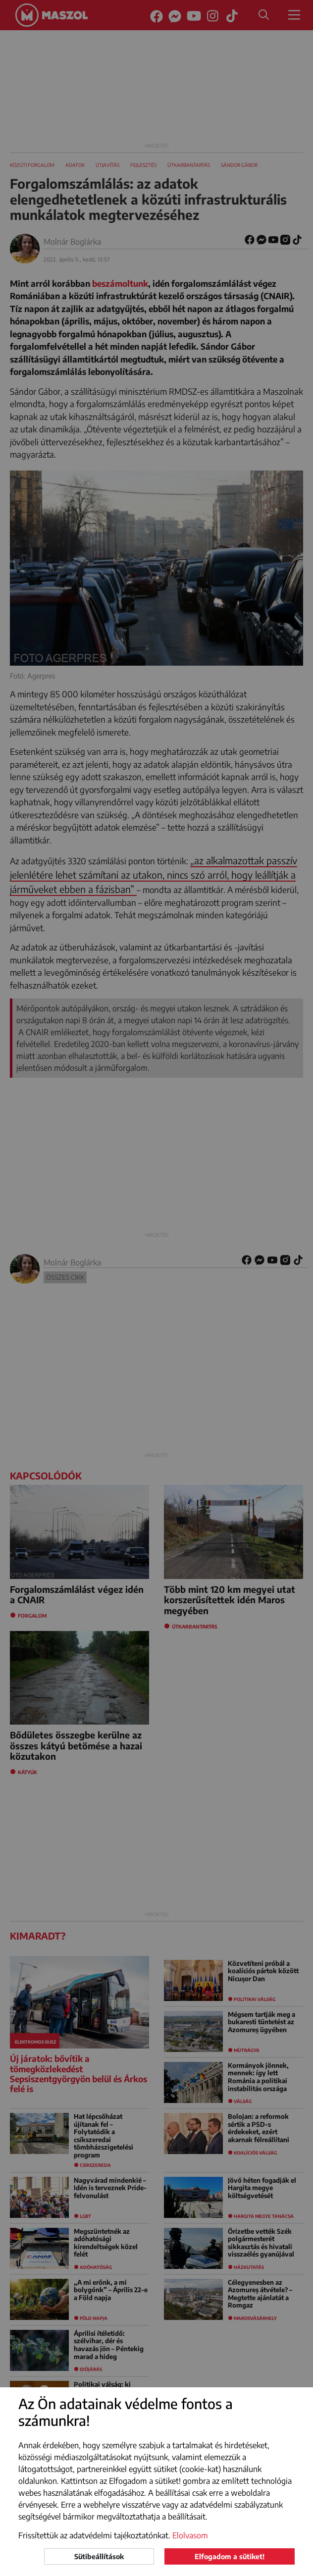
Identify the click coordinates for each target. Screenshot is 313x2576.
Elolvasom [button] (190, 2535)
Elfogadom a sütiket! (229, 2556)
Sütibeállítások (99, 2556)
